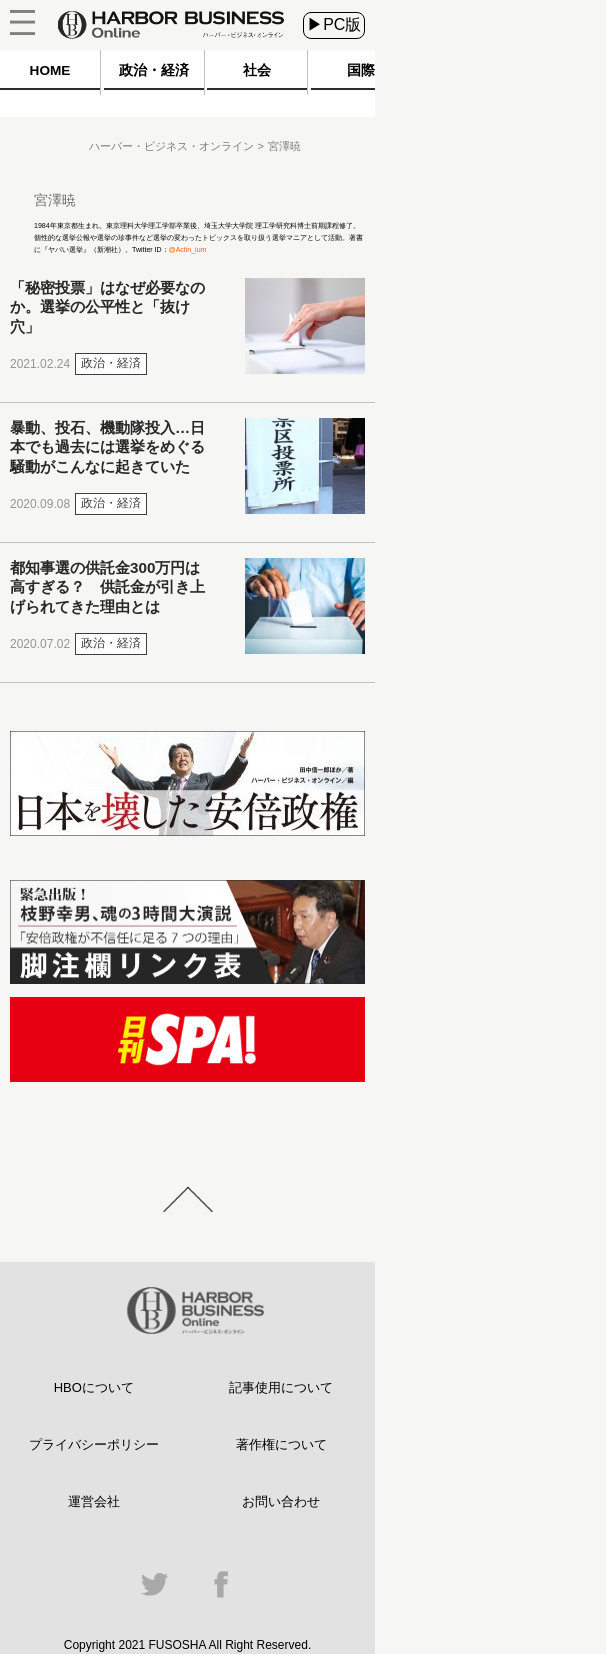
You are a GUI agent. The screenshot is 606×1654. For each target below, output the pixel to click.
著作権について (281, 1444)
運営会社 (94, 1501)
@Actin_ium (188, 249)
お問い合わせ (281, 1501)
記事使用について (281, 1387)
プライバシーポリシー (94, 1444)
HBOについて (94, 1387)
